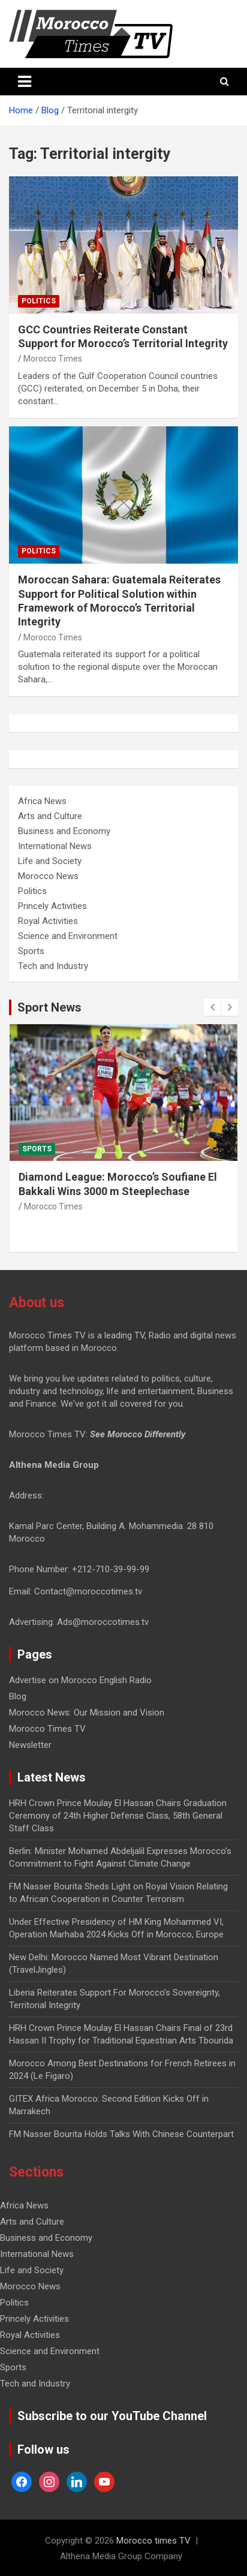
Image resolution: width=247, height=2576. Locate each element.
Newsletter (30, 1745)
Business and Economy (64, 831)
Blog (17, 1696)
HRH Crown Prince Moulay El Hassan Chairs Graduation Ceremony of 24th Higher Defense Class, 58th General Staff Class (118, 1816)
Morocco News (48, 876)
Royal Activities (48, 921)
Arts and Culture (50, 816)
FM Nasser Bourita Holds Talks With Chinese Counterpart (121, 2134)
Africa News (42, 801)
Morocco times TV (153, 2540)
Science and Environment (68, 936)
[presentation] (212, 1007)
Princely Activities (52, 906)
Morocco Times (52, 358)
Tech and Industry (53, 966)
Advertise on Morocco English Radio (80, 1680)
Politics (39, 301)
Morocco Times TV (47, 1728)
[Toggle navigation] (24, 81)
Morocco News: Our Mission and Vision (86, 1712)
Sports (31, 951)
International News (55, 846)
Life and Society (50, 861)
